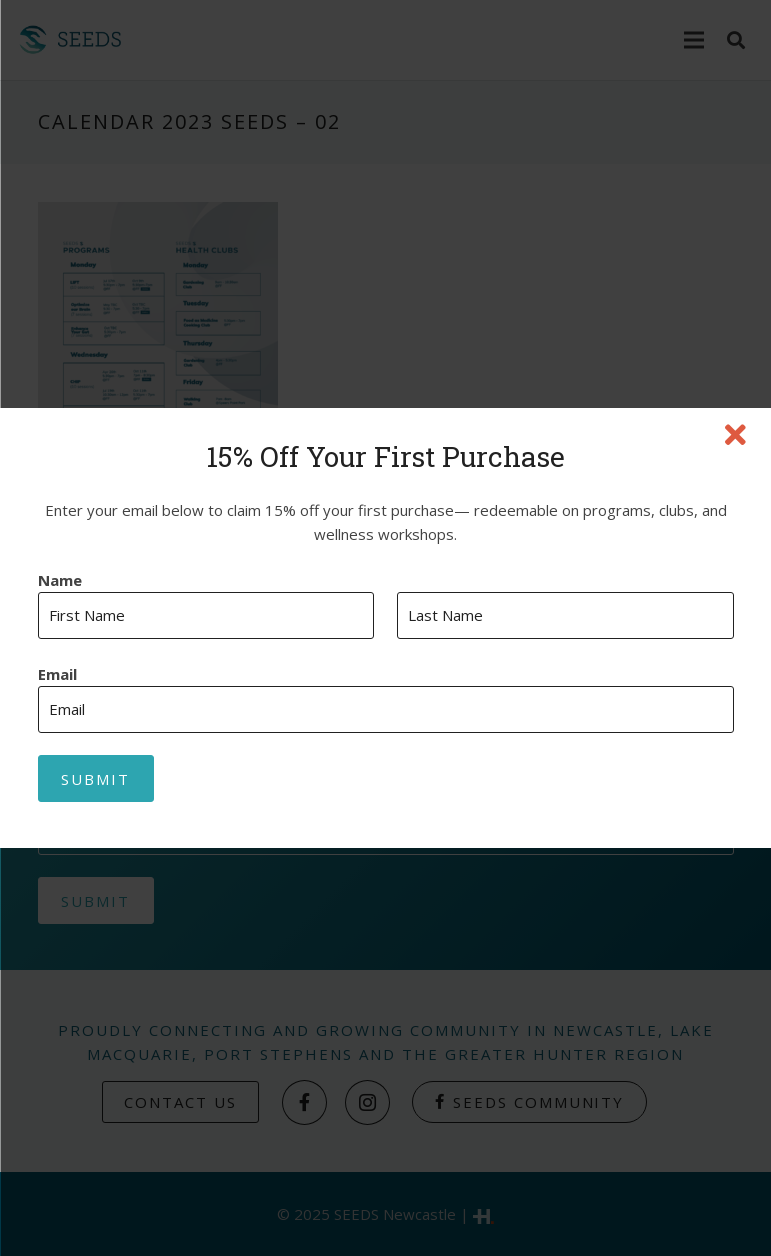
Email (57, 674)
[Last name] (565, 615)
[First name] (206, 615)
